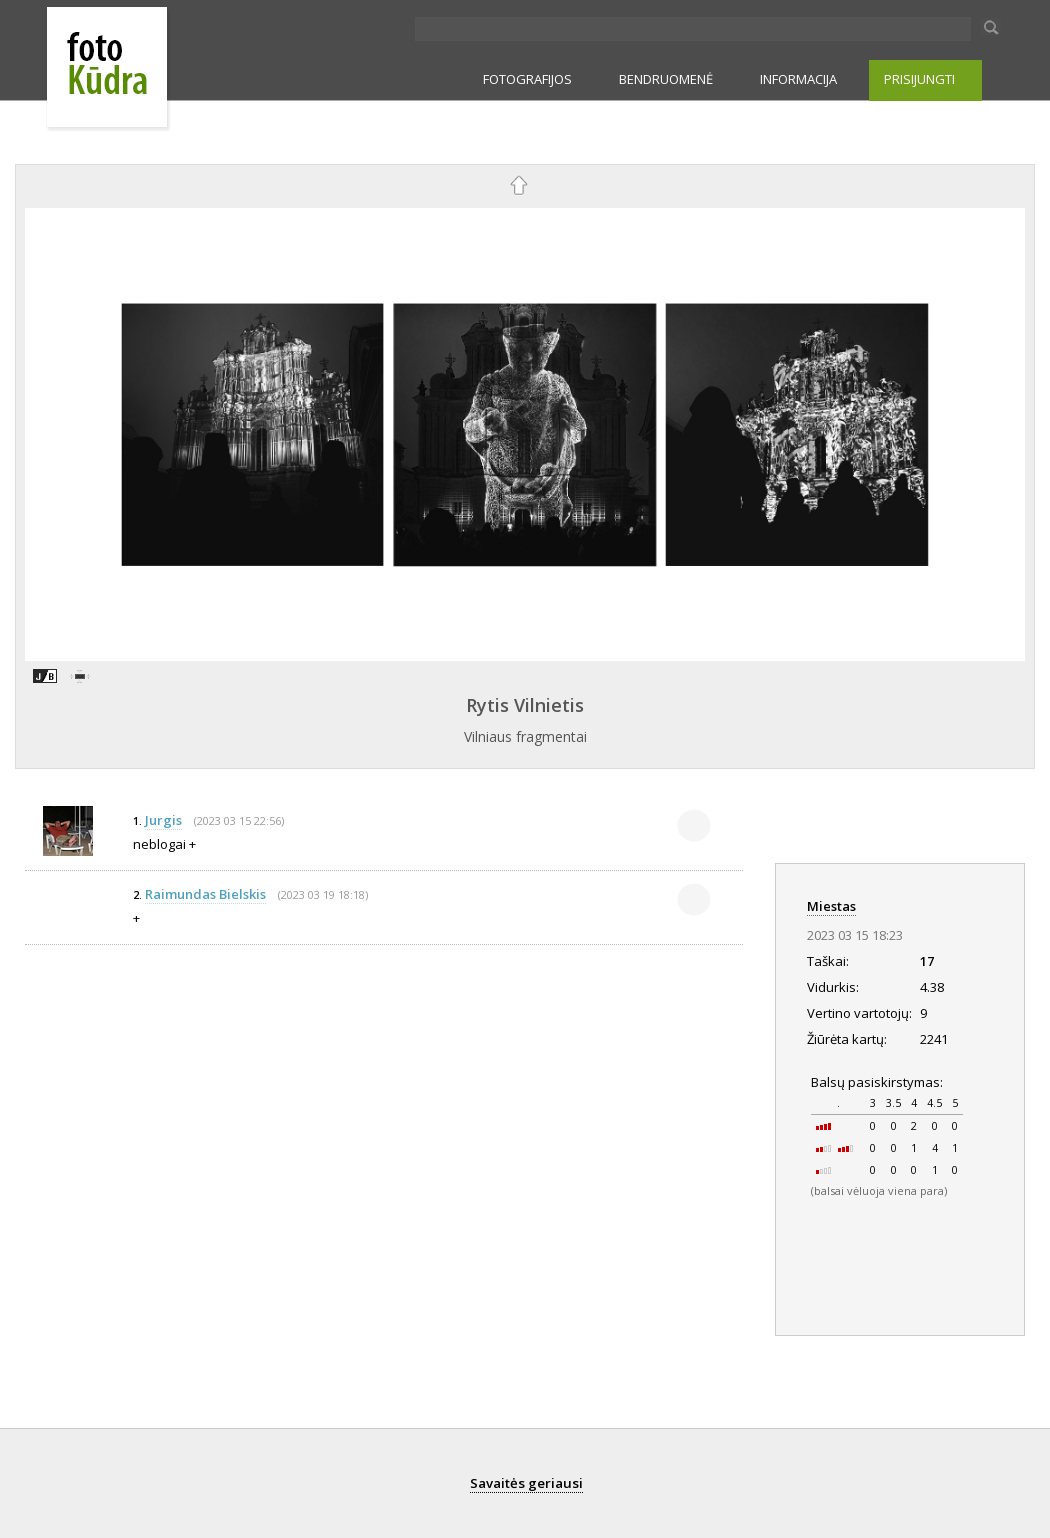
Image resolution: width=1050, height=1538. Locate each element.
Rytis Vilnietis (525, 705)
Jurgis (163, 820)
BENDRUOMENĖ (666, 79)
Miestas (831, 906)
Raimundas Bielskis (205, 894)
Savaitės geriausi (526, 1483)
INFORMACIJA (798, 79)
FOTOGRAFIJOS (527, 79)
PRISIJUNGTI (919, 79)
